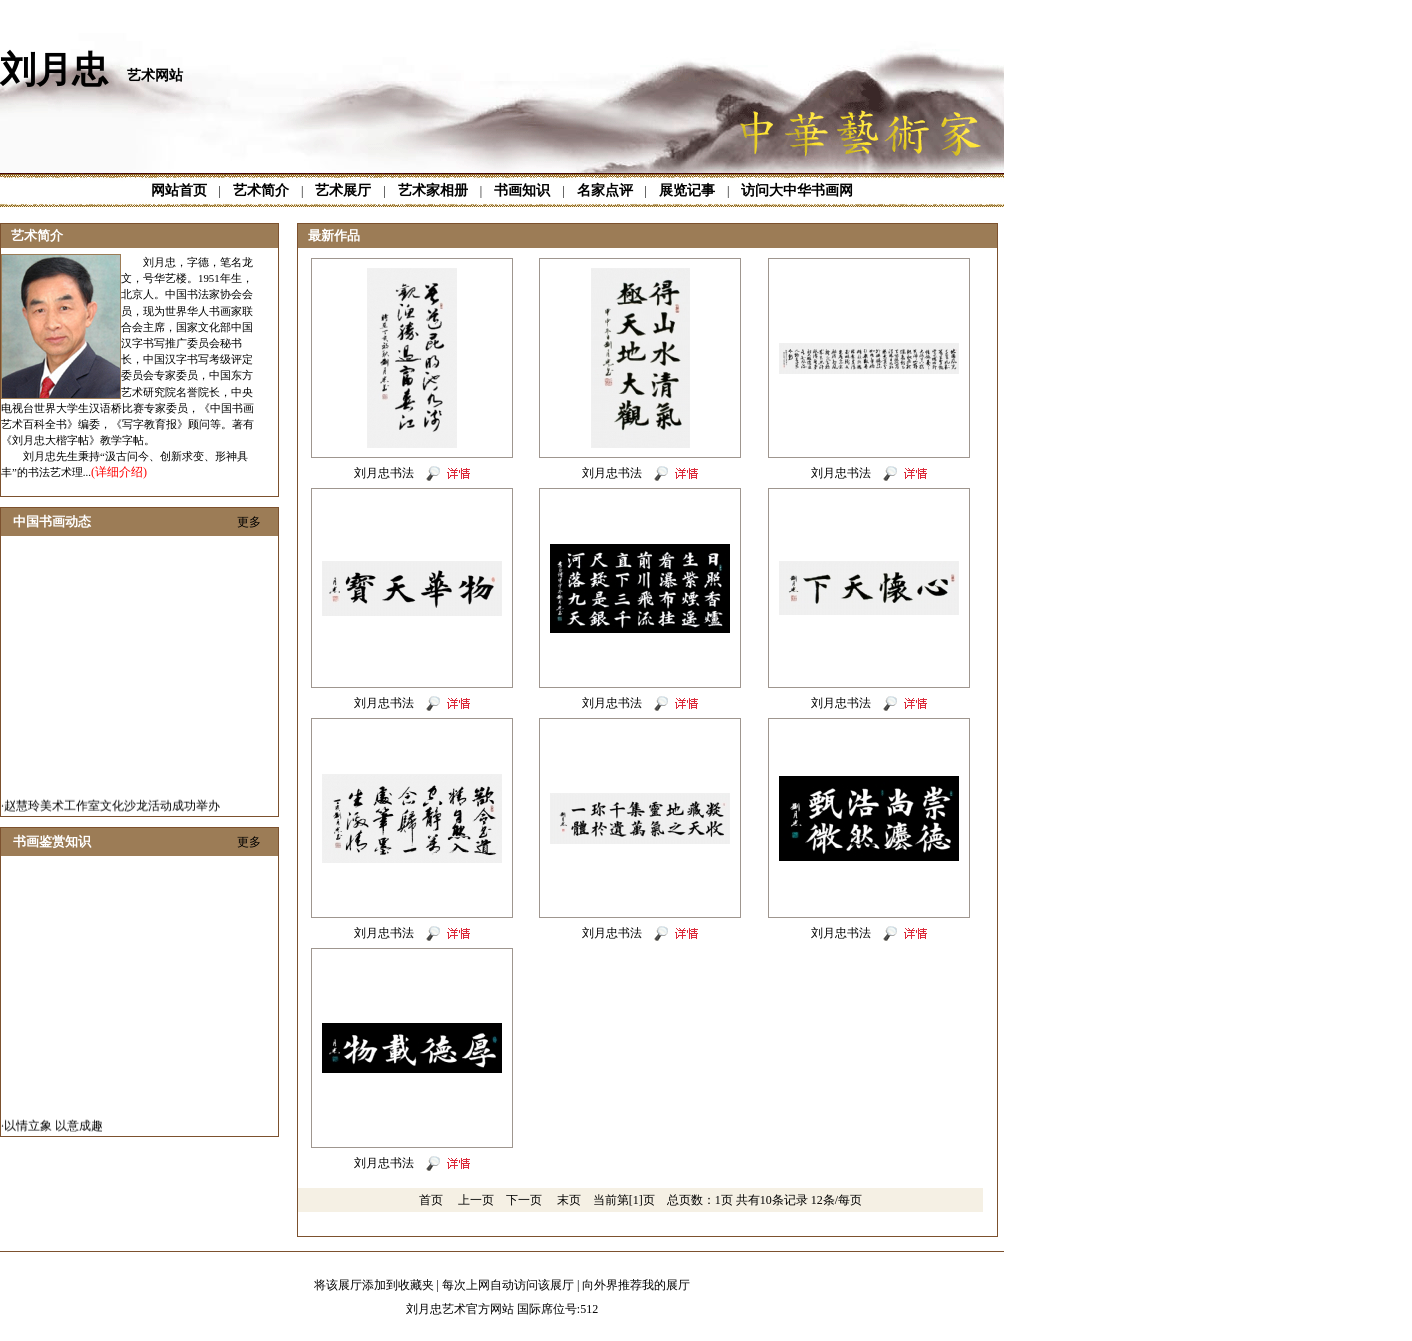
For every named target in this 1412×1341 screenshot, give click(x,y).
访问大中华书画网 (797, 190)
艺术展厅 (343, 190)
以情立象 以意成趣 (53, 1130)
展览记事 (687, 190)
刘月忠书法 (384, 473)
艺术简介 (261, 190)
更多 (249, 522)
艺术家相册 (433, 190)
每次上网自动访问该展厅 (508, 1285)
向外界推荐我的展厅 (636, 1285)
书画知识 (522, 190)
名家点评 (605, 190)
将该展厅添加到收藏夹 (374, 1285)
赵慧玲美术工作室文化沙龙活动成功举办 (112, 810)
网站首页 (179, 190)
